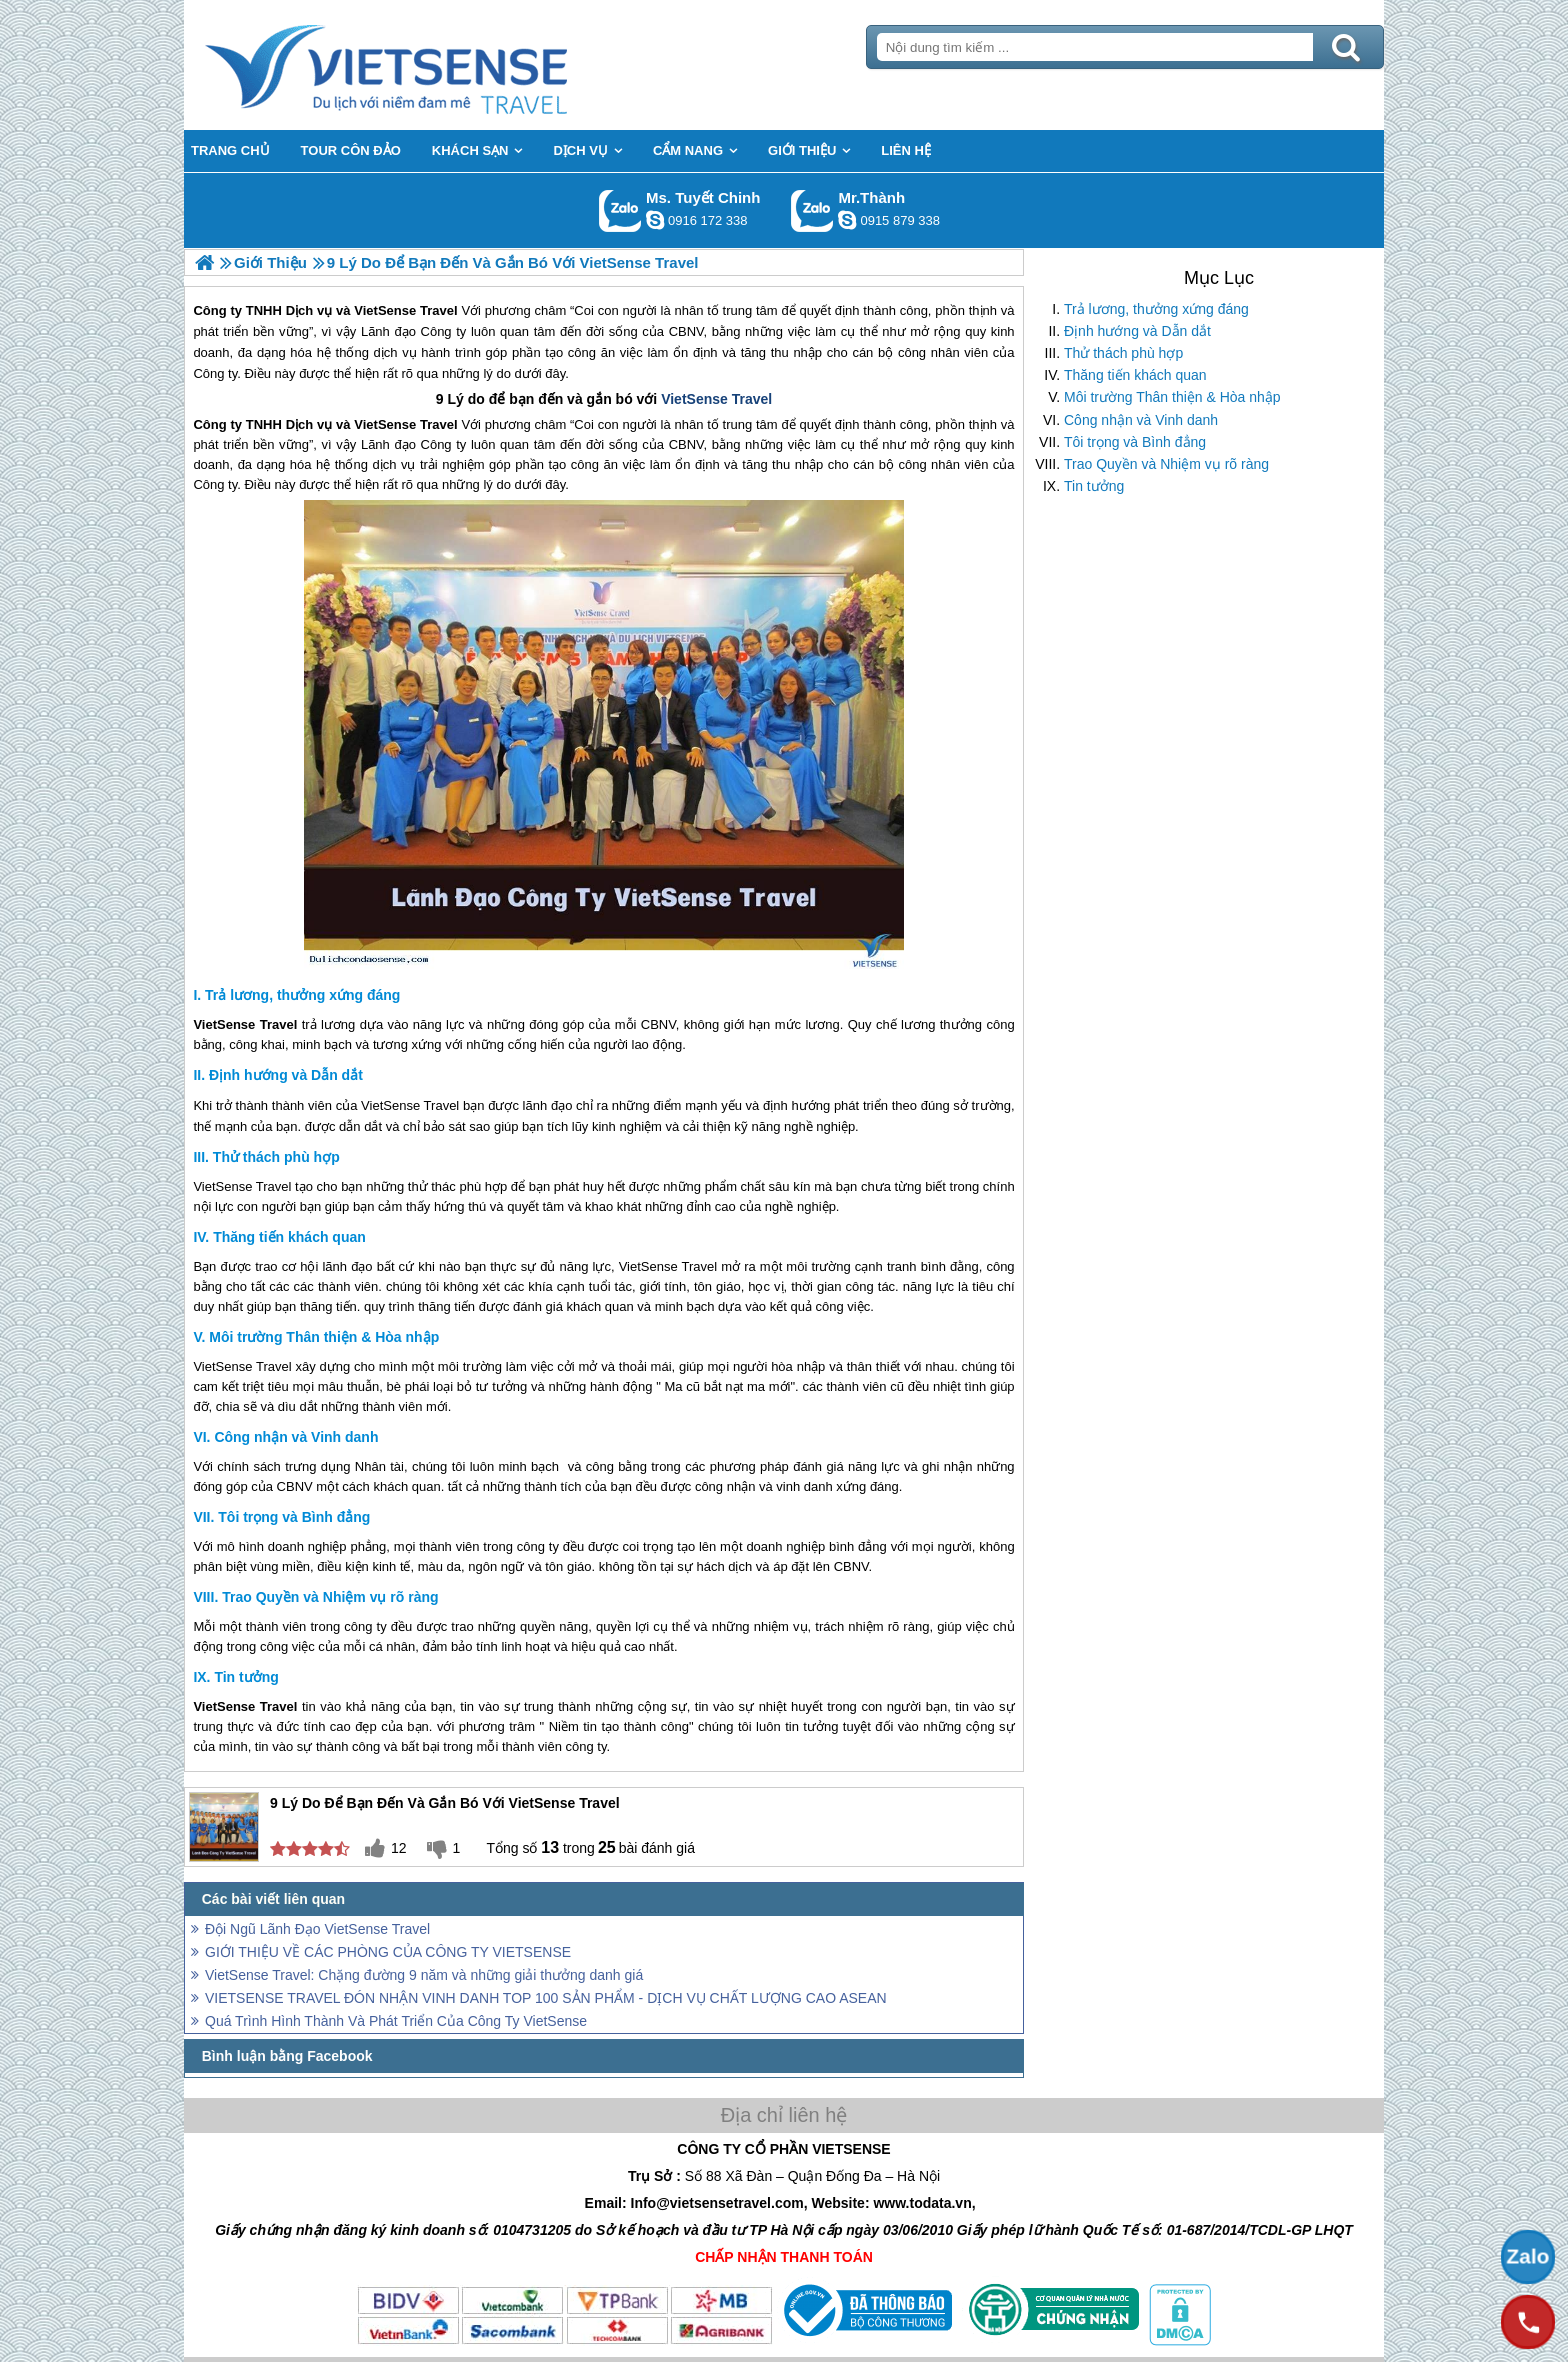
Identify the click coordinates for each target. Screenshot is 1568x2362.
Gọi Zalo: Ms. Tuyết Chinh (620, 210)
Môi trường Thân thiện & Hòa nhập (1172, 397)
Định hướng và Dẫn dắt (1137, 331)
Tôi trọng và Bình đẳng (1135, 442)
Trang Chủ (436, 65)
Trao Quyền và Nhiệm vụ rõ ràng (1166, 464)
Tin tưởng (1094, 486)
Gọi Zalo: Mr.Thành (812, 210)
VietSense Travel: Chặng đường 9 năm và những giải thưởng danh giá (424, 1975)
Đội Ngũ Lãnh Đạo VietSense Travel (317, 1929)
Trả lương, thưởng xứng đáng (1156, 309)
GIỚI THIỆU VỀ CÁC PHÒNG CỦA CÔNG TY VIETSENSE (388, 1952)
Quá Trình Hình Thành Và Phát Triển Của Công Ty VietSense (396, 2021)
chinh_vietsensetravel (655, 220)
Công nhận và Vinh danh (1141, 420)
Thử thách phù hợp (1123, 353)
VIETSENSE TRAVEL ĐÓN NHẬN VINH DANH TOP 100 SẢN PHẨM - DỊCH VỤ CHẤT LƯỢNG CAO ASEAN (546, 1998)
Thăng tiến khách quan (1135, 375)
